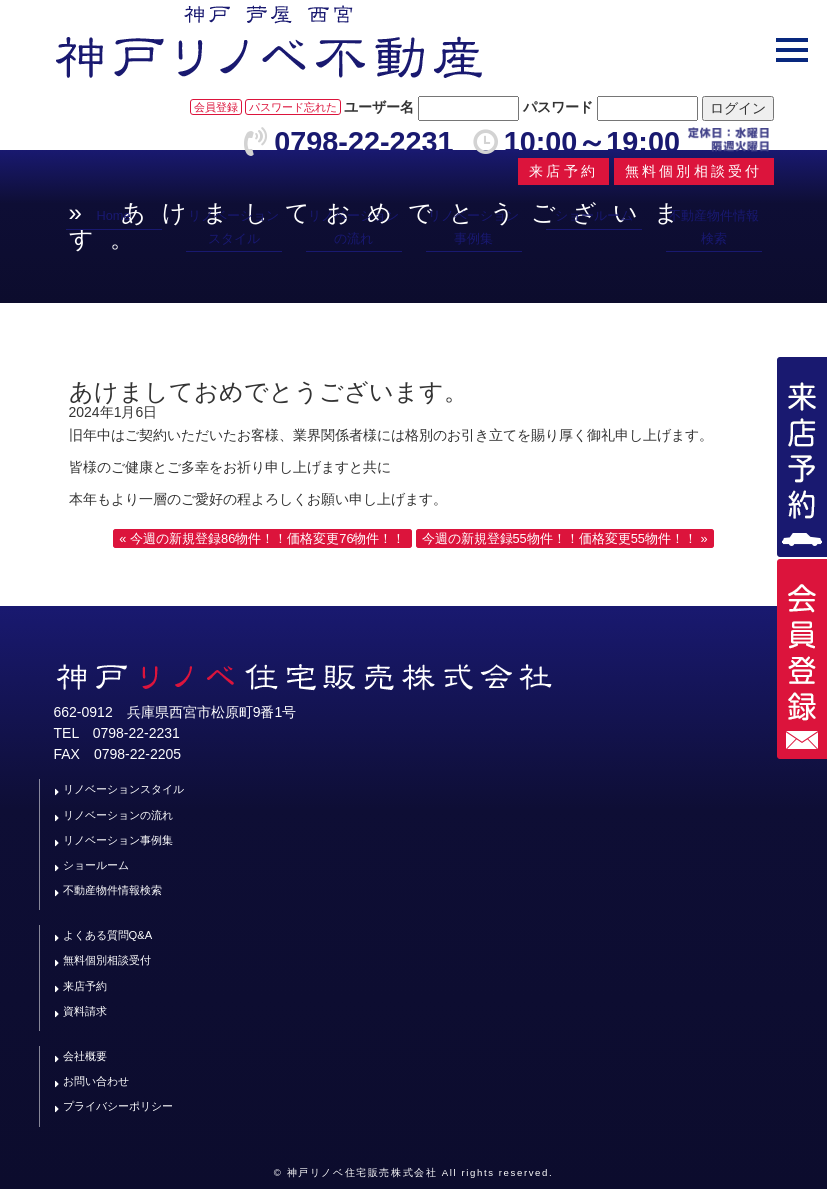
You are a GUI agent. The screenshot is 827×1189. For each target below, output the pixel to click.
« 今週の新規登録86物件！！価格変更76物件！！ (262, 538)
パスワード (558, 107)
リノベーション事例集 (473, 226)
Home (113, 215)
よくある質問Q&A (108, 935)
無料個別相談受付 (107, 960)
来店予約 (85, 986)
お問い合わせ (96, 1081)
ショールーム (594, 215)
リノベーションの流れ (353, 226)
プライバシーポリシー (118, 1106)
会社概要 (85, 1056)
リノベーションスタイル (233, 226)
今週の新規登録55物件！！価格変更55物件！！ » (565, 538)
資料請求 (85, 1011)
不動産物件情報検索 (713, 226)
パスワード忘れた (293, 107)
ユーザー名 (379, 107)
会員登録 (216, 107)
